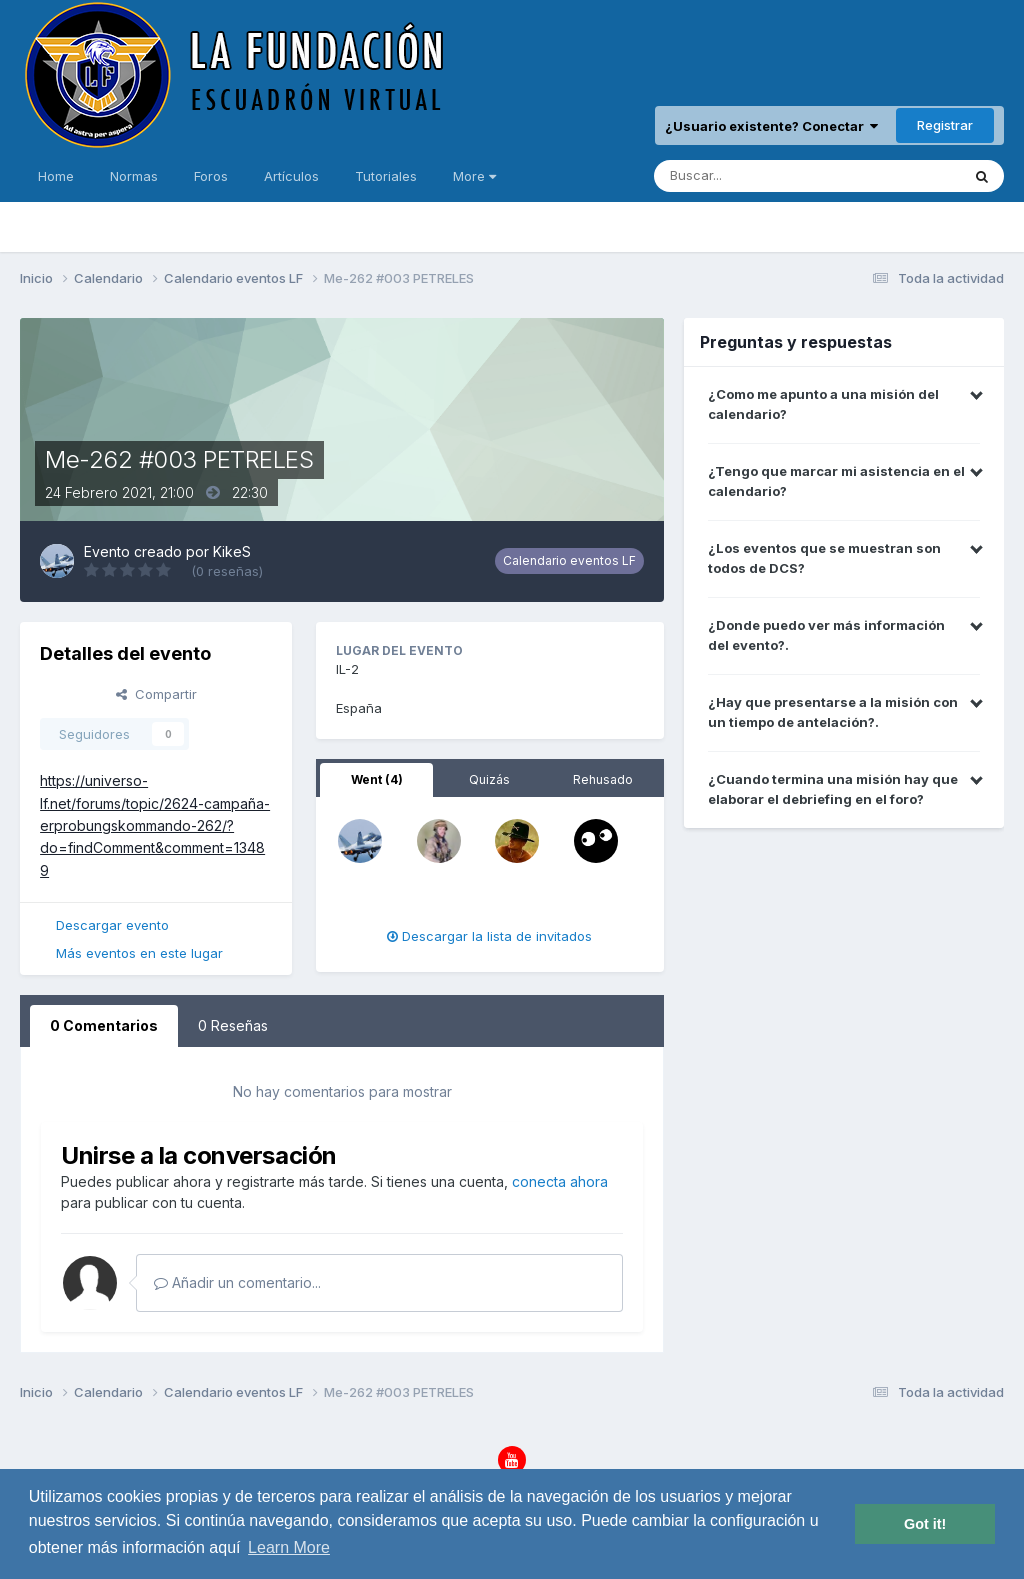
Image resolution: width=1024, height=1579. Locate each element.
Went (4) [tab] (377, 779)
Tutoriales (386, 176)
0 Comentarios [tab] (104, 1025)
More (474, 176)
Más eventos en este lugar (139, 953)
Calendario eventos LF (569, 560)
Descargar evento (112, 925)
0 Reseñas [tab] (233, 1025)
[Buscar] (752, 176)
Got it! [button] (925, 1524)
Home (56, 176)
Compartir (156, 694)
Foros (211, 176)
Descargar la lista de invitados (489, 936)
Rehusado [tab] (603, 779)
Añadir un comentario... (237, 1282)
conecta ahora (560, 1181)
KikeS (232, 551)
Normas (134, 176)
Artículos (291, 176)
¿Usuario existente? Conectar (771, 126)
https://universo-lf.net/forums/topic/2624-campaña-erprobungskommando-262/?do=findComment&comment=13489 (155, 825)
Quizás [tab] (489, 779)
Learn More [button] (289, 1547)
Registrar (945, 125)
